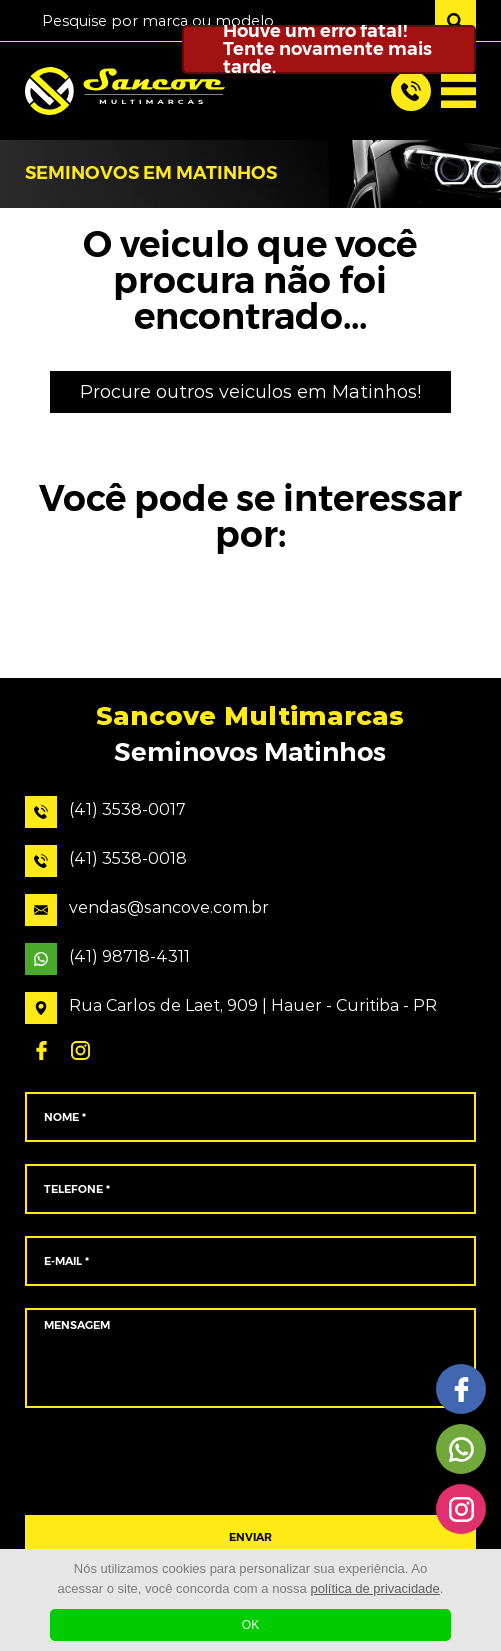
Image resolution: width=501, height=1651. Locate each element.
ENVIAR (250, 1537)
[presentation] (250, 1462)
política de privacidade (374, 1588)
